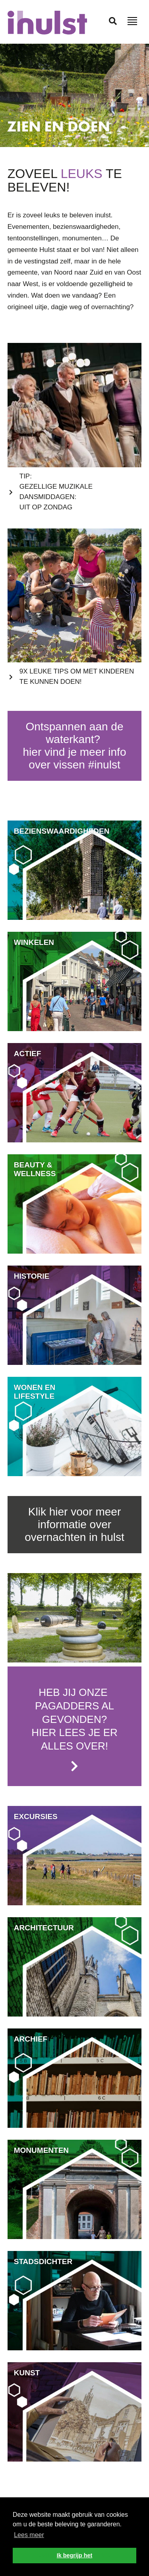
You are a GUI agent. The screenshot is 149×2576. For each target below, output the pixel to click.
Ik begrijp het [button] (75, 2555)
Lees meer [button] (29, 2534)
